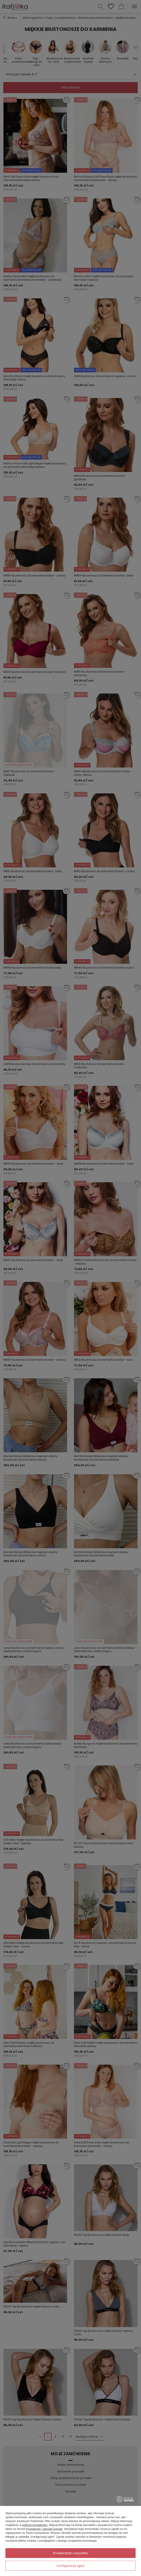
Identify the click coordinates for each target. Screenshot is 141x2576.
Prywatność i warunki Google (44, 2529)
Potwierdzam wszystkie (70, 2553)
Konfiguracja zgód (70, 2566)
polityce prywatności (34, 2525)
